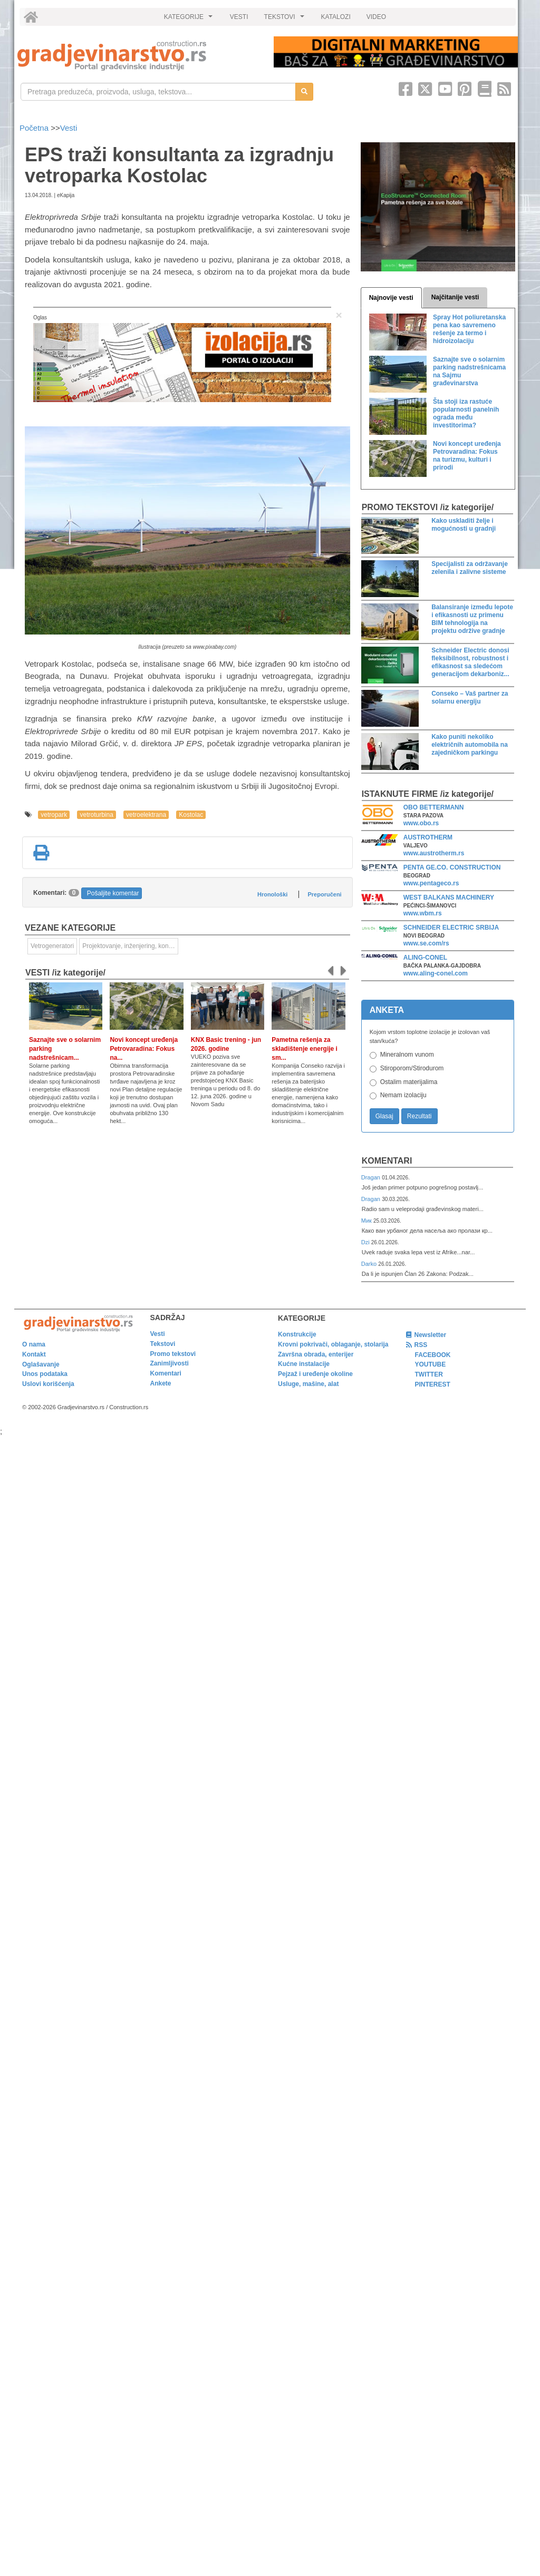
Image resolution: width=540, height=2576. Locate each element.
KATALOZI (336, 17)
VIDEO (376, 17)
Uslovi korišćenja (48, 1384)
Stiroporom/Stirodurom (412, 1068)
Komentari (387, 1160)
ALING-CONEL (425, 957)
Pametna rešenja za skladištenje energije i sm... (305, 1048)
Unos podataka (45, 1374)
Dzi (366, 1242)
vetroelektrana (146, 814)
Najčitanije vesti (455, 297)
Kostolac (191, 814)
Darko (370, 1264)
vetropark (54, 814)
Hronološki (272, 894)
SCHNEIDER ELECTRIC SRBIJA (451, 927)
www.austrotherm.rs (434, 853)
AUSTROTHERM (427, 837)
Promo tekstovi (173, 1354)
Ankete (160, 1383)
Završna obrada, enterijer (315, 1354)
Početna (35, 127)
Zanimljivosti (169, 1363)
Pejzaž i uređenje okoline (315, 1374)
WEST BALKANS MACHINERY (448, 897)
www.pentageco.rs (431, 883)
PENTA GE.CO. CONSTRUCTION (452, 867)
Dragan (371, 1177)
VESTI (239, 17)
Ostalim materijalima (409, 1082)
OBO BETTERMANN (433, 807)
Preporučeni (324, 894)
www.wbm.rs (422, 913)
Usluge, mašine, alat (308, 1384)
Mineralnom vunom (407, 1054)
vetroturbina (96, 814)
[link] (138, 55)
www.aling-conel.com (435, 973)
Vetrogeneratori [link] (52, 946)
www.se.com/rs (426, 943)
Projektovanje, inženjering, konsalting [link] (130, 946)
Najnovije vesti (391, 297)
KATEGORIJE (190, 19)
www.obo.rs (421, 823)
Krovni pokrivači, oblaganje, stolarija (333, 1344)
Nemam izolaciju (403, 1095)
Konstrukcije (297, 1334)
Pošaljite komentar (113, 893)
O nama (33, 1344)
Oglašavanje (41, 1364)
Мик (367, 1220)
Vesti (69, 127)
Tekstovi (163, 1344)
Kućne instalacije (304, 1364)
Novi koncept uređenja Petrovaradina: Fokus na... (144, 1048)
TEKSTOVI (285, 19)
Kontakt (34, 1354)
